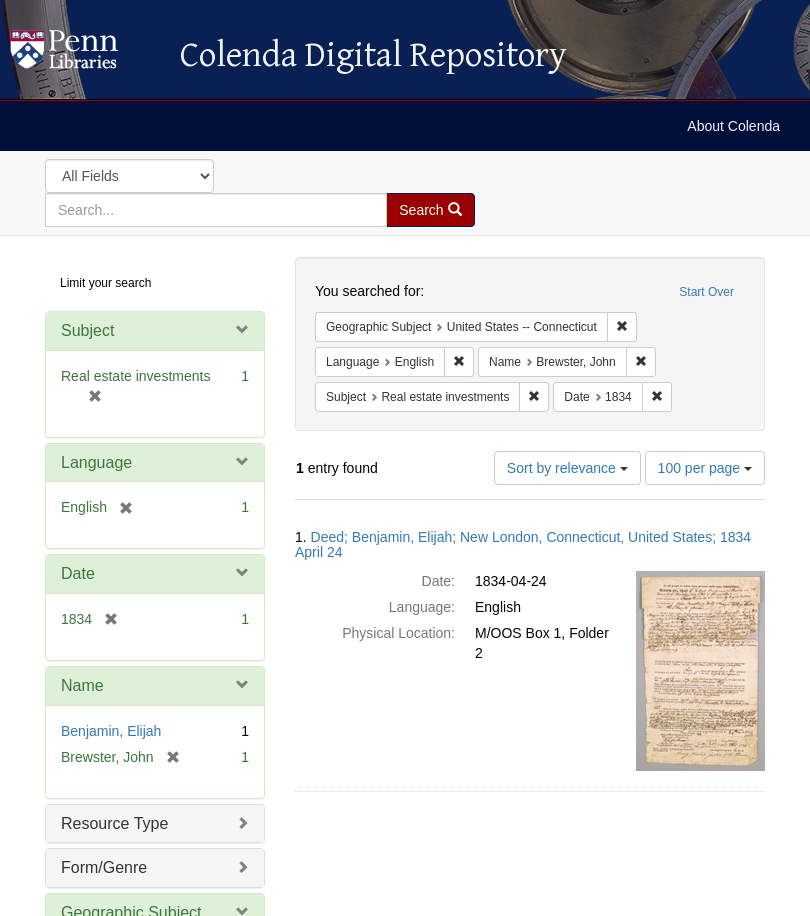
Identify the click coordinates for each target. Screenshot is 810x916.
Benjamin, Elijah (111, 731)
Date (78, 573)
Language (96, 462)
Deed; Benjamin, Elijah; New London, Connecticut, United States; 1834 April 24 (523, 544)
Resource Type (114, 823)
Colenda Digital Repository (85, 55)
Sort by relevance (567, 468)
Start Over (706, 292)
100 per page (705, 468)
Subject (87, 330)
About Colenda (733, 126)
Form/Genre (104, 867)
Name (82, 685)
